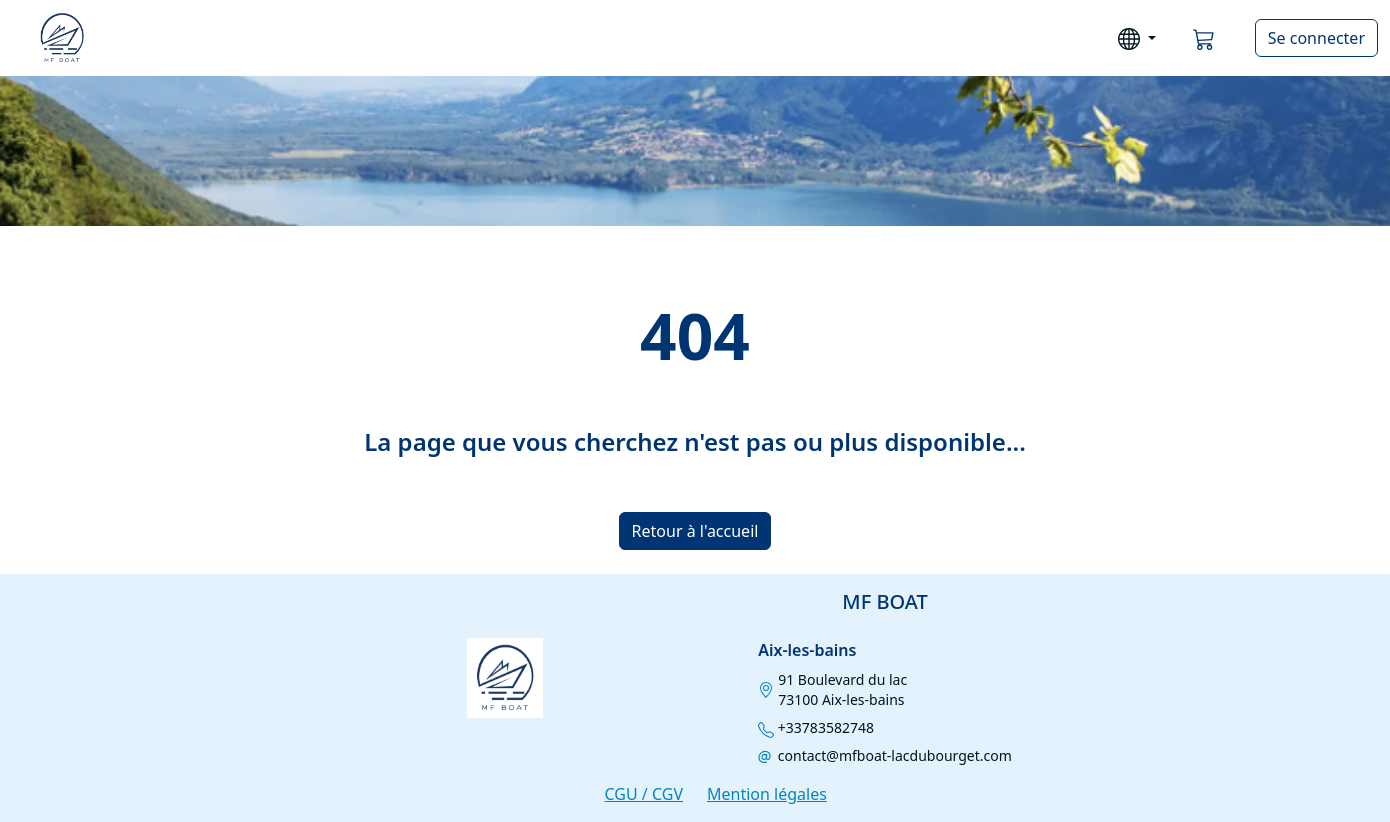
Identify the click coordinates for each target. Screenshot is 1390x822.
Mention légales (767, 794)
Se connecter (1316, 38)
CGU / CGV (644, 794)
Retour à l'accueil (695, 531)
